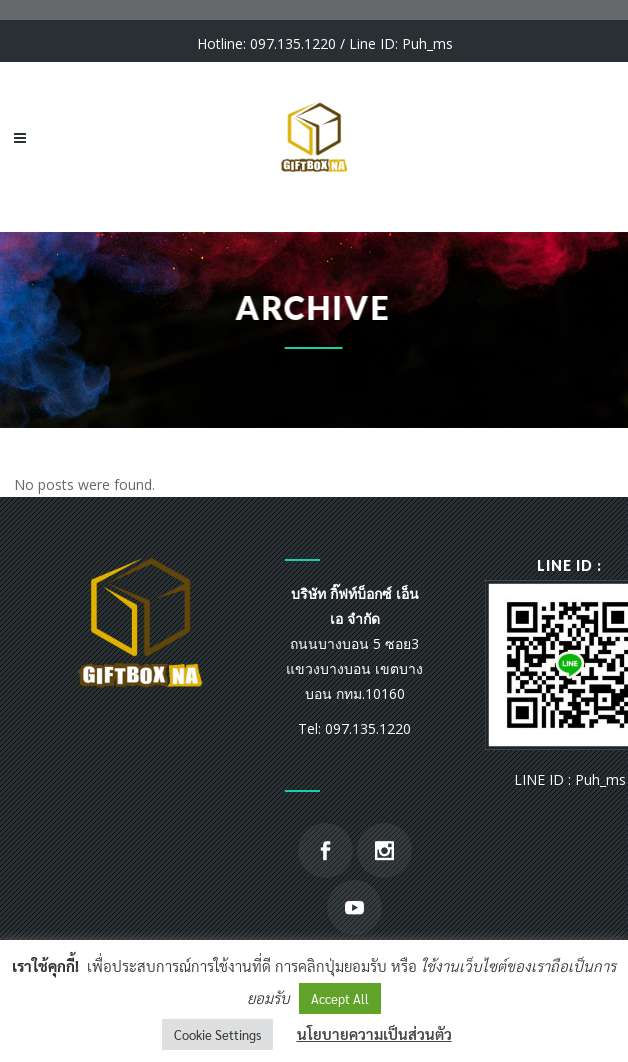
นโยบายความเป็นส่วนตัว (374, 1033)
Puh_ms (427, 43)
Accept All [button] (340, 998)
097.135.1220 (293, 43)
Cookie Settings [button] (217, 1034)
